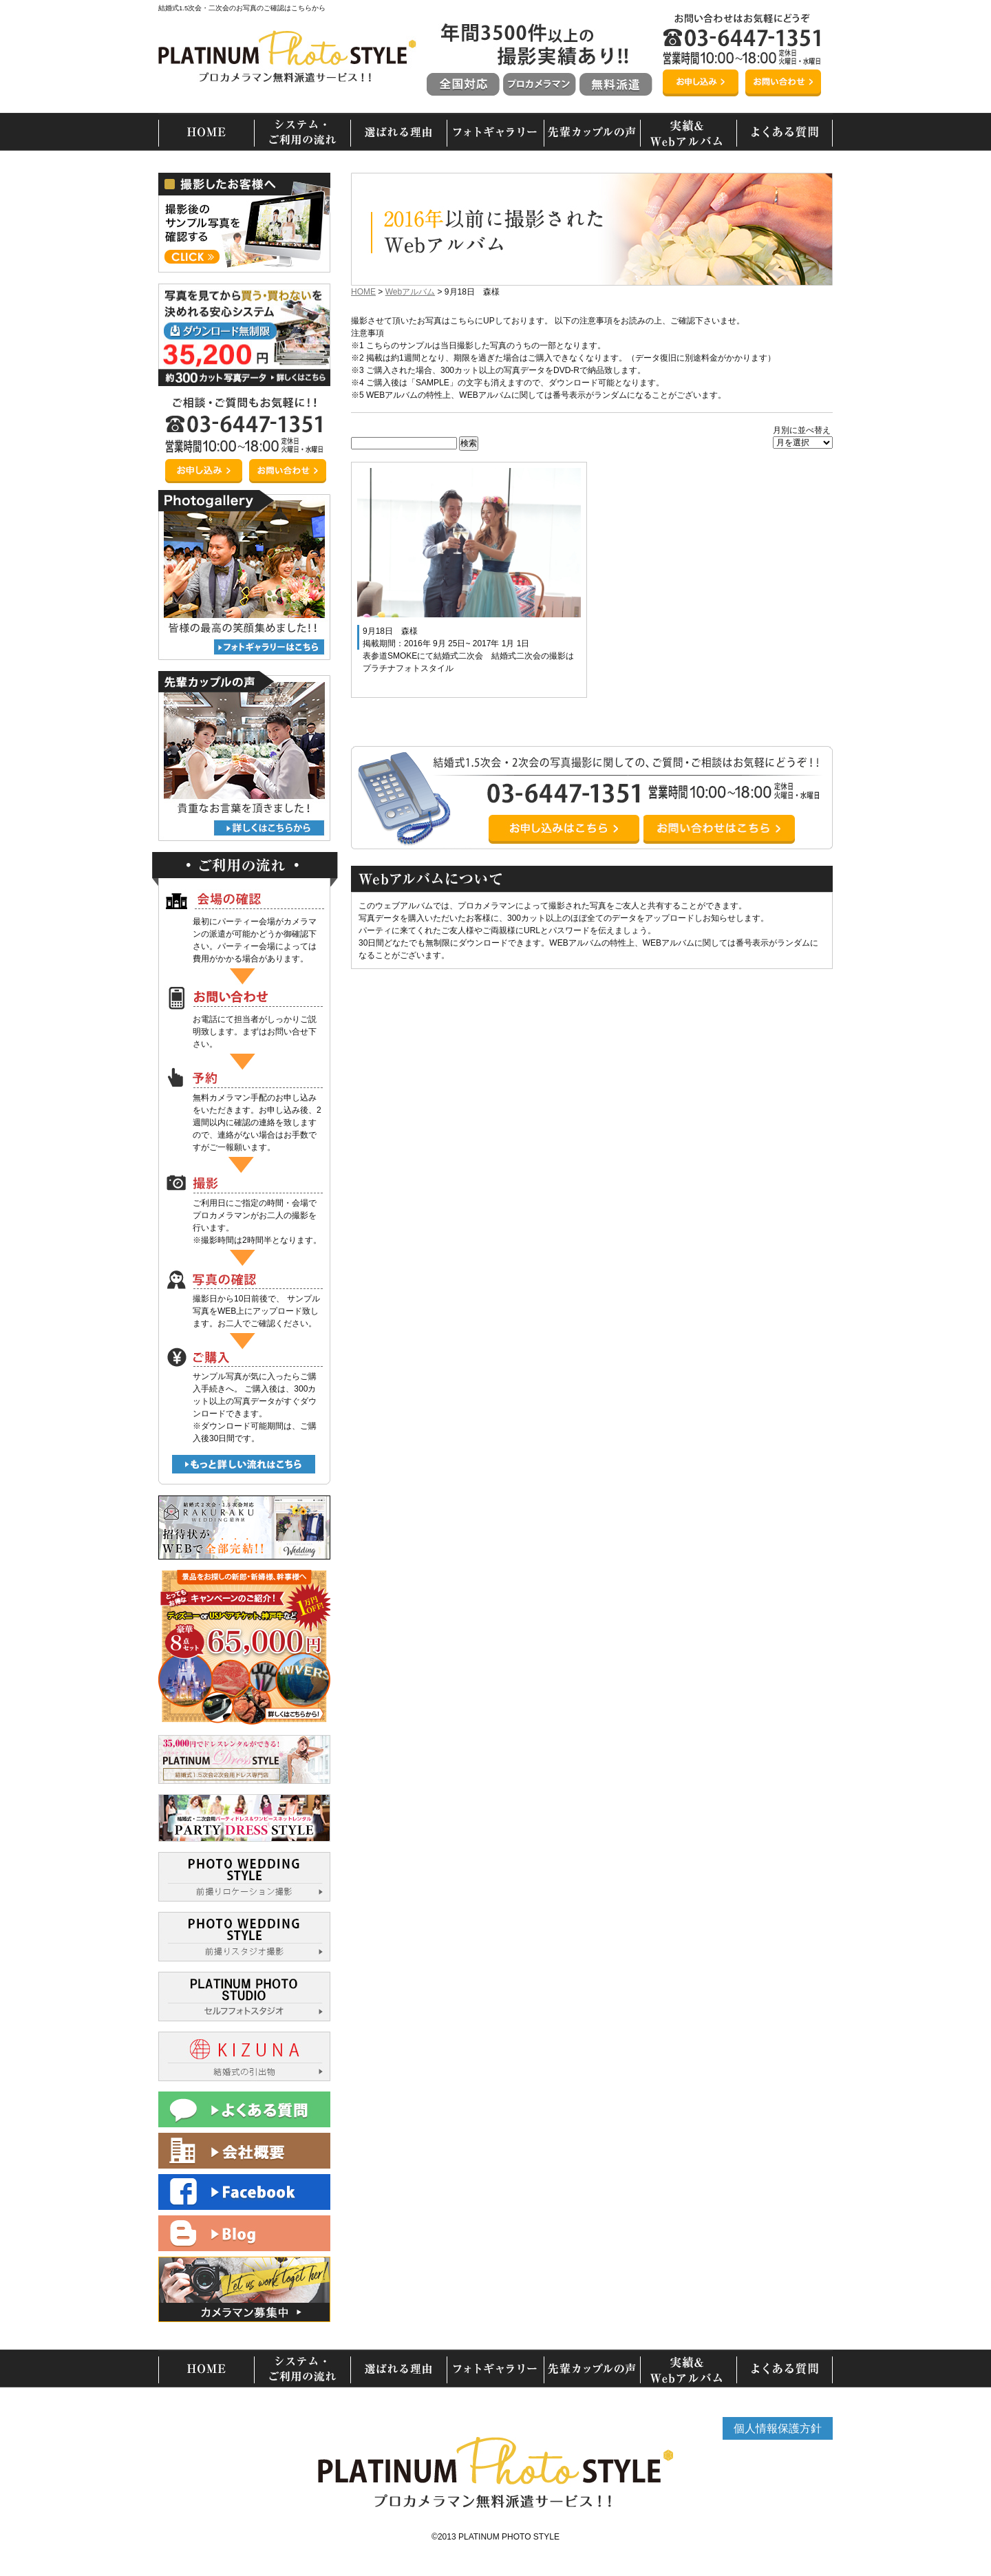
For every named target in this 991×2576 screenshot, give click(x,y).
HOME (363, 292)
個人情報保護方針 (778, 2428)
